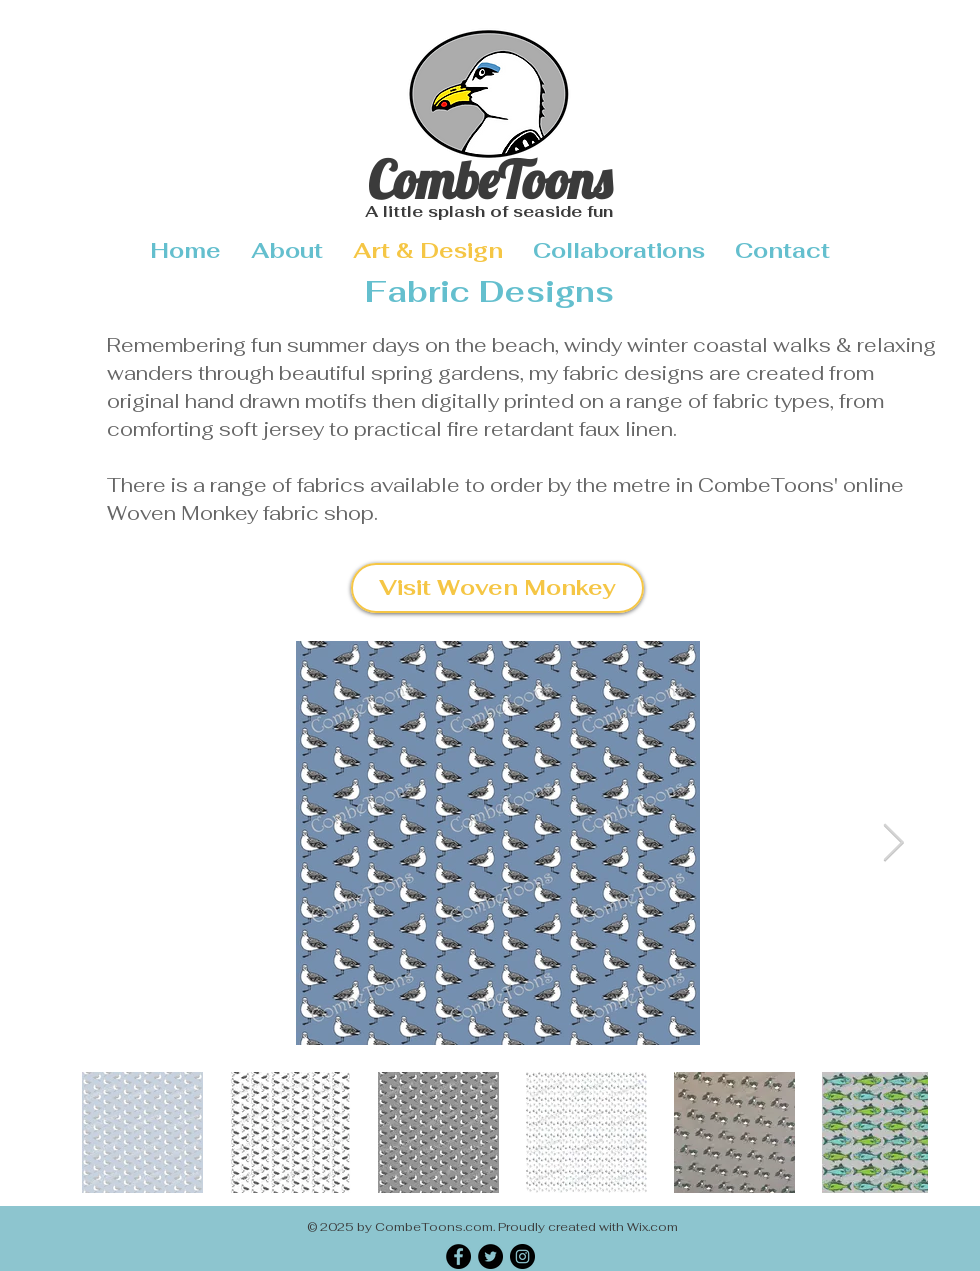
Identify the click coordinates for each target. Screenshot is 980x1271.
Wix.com (652, 1227)
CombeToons (489, 179)
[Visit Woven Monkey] (497, 588)
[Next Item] (893, 843)
